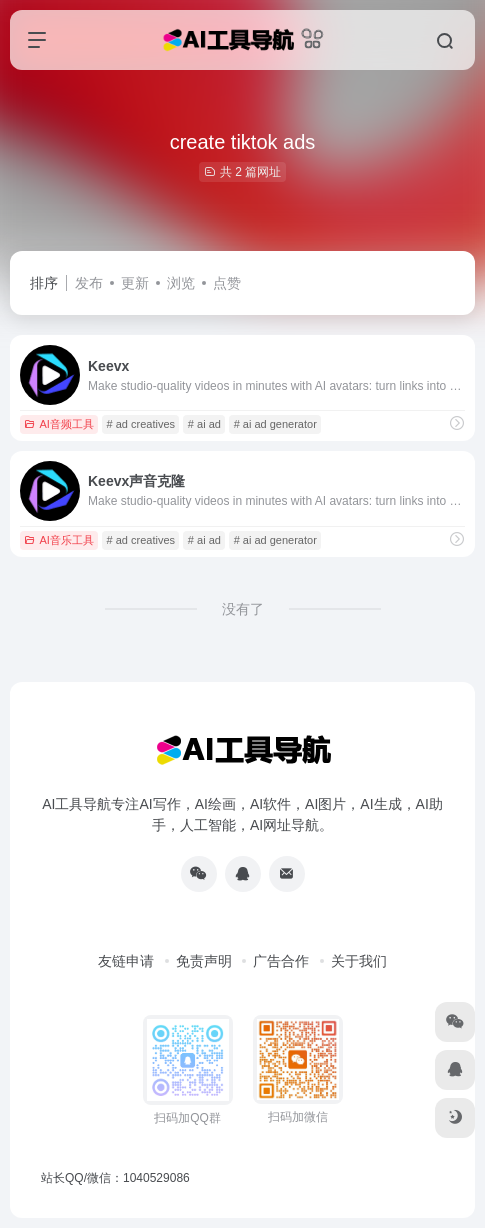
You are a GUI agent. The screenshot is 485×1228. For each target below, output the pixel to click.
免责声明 (204, 961)
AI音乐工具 (58, 540)
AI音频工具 (58, 424)
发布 (89, 283)
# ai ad (204, 424)
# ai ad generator (275, 424)
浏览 (181, 283)
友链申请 (126, 961)
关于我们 (359, 961)
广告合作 (281, 961)
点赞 (227, 283)
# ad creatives (141, 424)
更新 (135, 283)
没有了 (243, 609)
